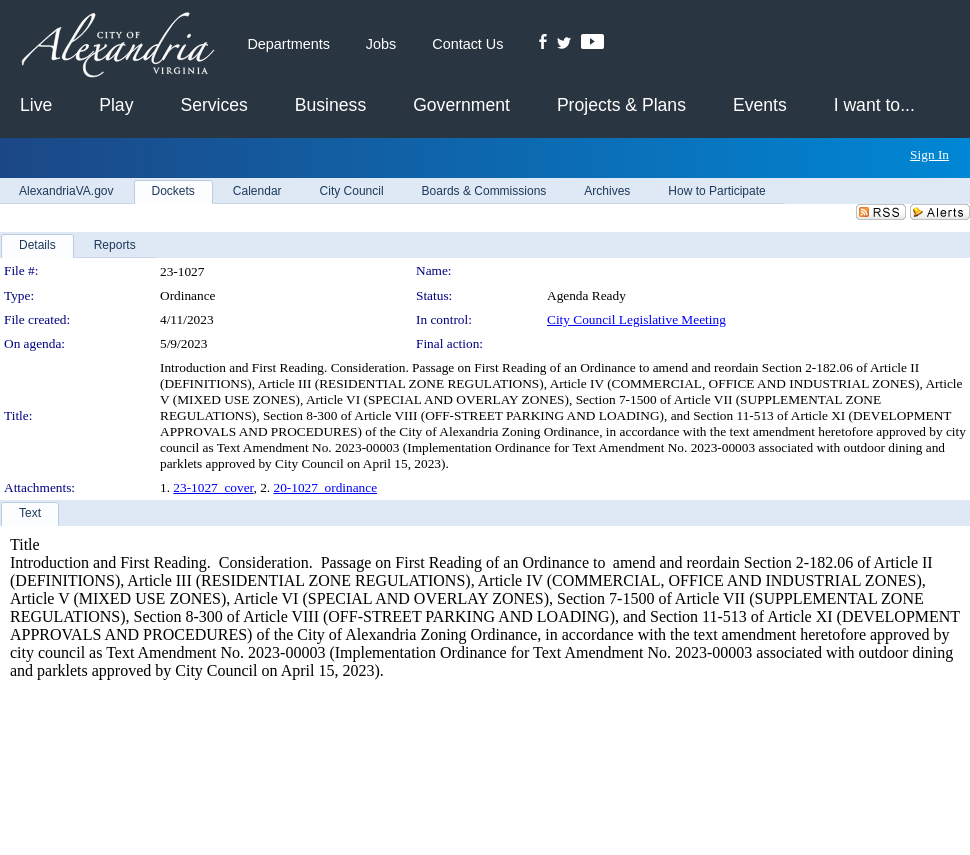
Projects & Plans (621, 105)
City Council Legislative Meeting (636, 319)
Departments (288, 44)
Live (36, 105)
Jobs (381, 44)
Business (330, 105)
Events (760, 105)
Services (213, 105)
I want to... (874, 105)
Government (461, 105)
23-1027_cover (213, 487)
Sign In (929, 154)
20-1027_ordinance (325, 487)
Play (116, 105)
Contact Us (467, 44)
